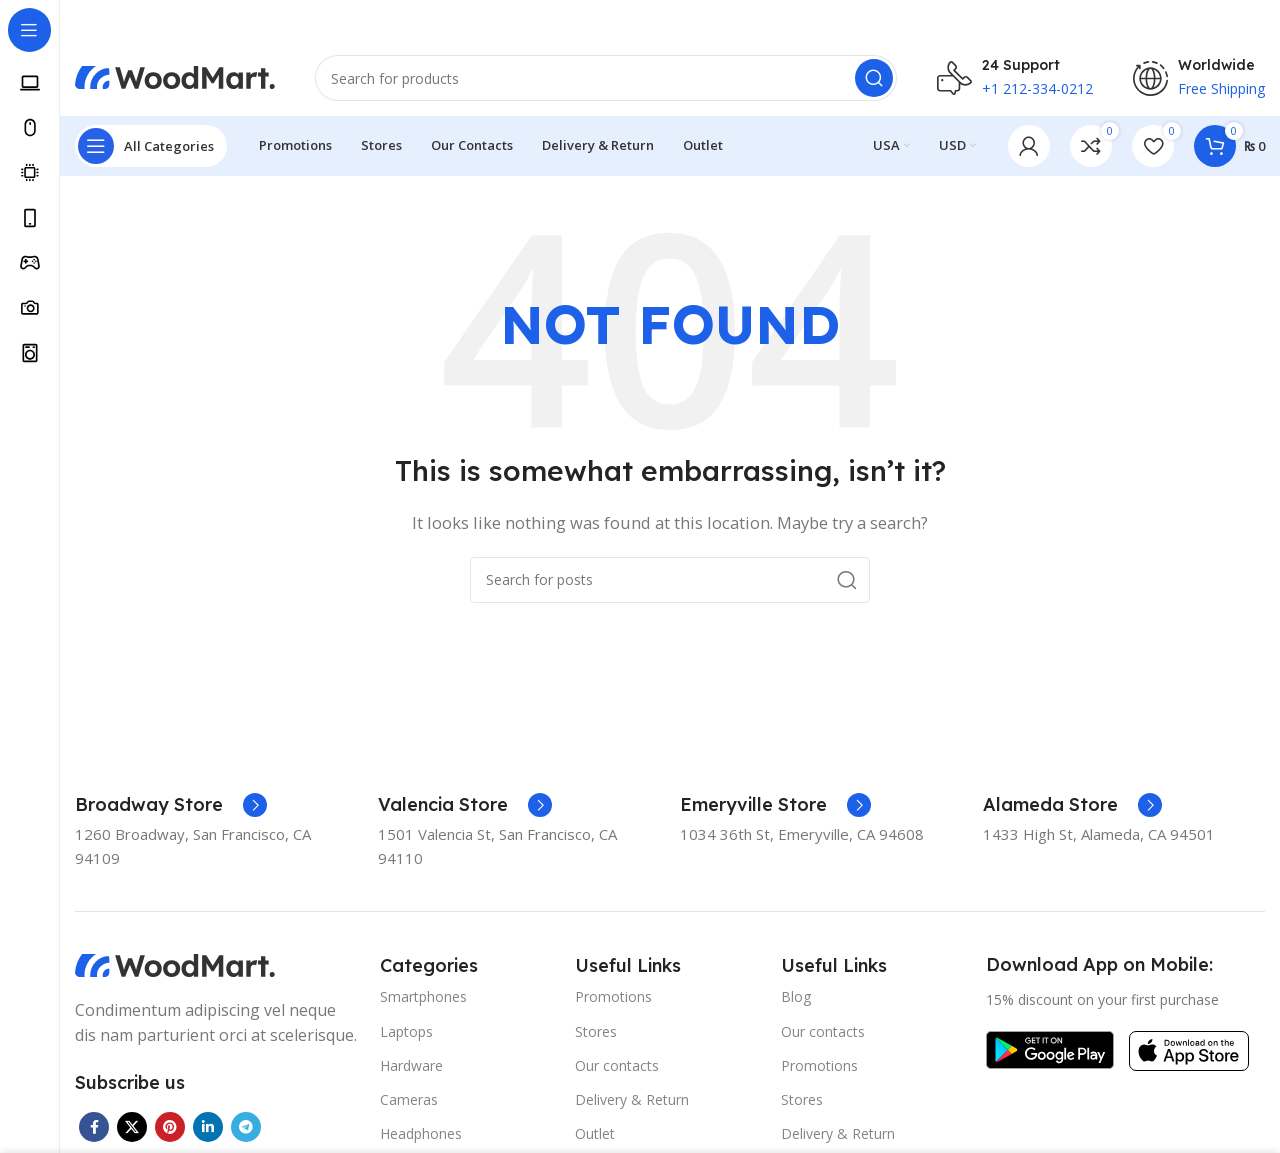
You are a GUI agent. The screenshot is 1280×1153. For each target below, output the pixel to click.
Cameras (409, 1103)
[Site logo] (175, 78)
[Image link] (175, 967)
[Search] (606, 80)
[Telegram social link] (246, 1130)
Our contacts (617, 1069)
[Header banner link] (640, 20)
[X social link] (132, 1130)
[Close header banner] (1255, 20)
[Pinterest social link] (170, 1130)
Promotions (613, 1000)
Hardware (411, 1069)
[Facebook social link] (94, 1130)
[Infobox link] (171, 808)
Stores (596, 1034)
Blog (796, 1000)
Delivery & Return (632, 1103)
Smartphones (423, 1000)
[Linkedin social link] (208, 1130)
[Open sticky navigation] (151, 150)
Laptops (406, 1034)
